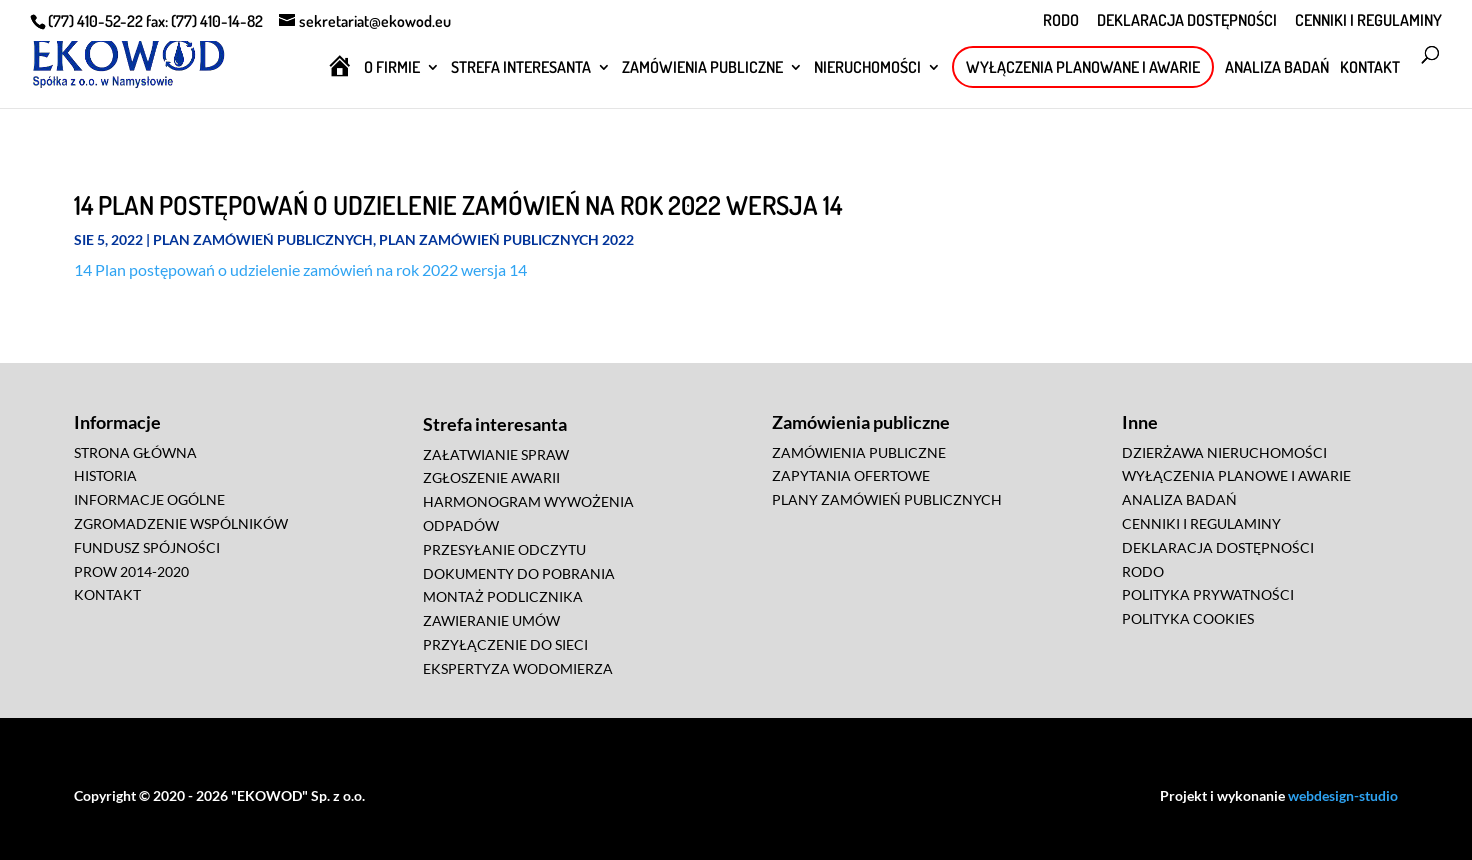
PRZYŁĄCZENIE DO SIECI (505, 644)
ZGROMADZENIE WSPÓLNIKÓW (181, 523)
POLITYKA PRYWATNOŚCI (1208, 594)
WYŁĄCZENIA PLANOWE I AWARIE (1236, 475)
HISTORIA (105, 475)
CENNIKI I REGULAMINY (1368, 21)
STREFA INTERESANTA (521, 68)
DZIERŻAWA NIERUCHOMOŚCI (1224, 452)
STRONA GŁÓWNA (135, 452)
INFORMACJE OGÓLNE (149, 499)
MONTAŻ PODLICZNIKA (503, 596)
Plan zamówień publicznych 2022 (506, 239)
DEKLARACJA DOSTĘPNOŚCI (1187, 21)
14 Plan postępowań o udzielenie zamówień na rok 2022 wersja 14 (300, 269)
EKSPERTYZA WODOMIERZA (518, 668)
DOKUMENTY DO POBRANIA (519, 573)
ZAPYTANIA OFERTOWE (851, 475)
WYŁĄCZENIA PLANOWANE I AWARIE (1083, 67)
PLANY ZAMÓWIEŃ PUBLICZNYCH (887, 499)
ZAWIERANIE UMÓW (491, 620)
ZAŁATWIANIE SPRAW (496, 454)
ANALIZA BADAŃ (1277, 68)
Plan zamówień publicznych (263, 239)
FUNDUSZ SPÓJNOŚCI (147, 547)
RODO (1061, 21)
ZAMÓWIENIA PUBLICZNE (702, 68)
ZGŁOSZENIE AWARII (491, 477)
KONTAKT (1370, 68)
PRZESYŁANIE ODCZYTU (504, 549)
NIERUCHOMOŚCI (867, 68)
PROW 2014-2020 (131, 571)
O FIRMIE (392, 68)
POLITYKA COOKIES (1188, 618)
